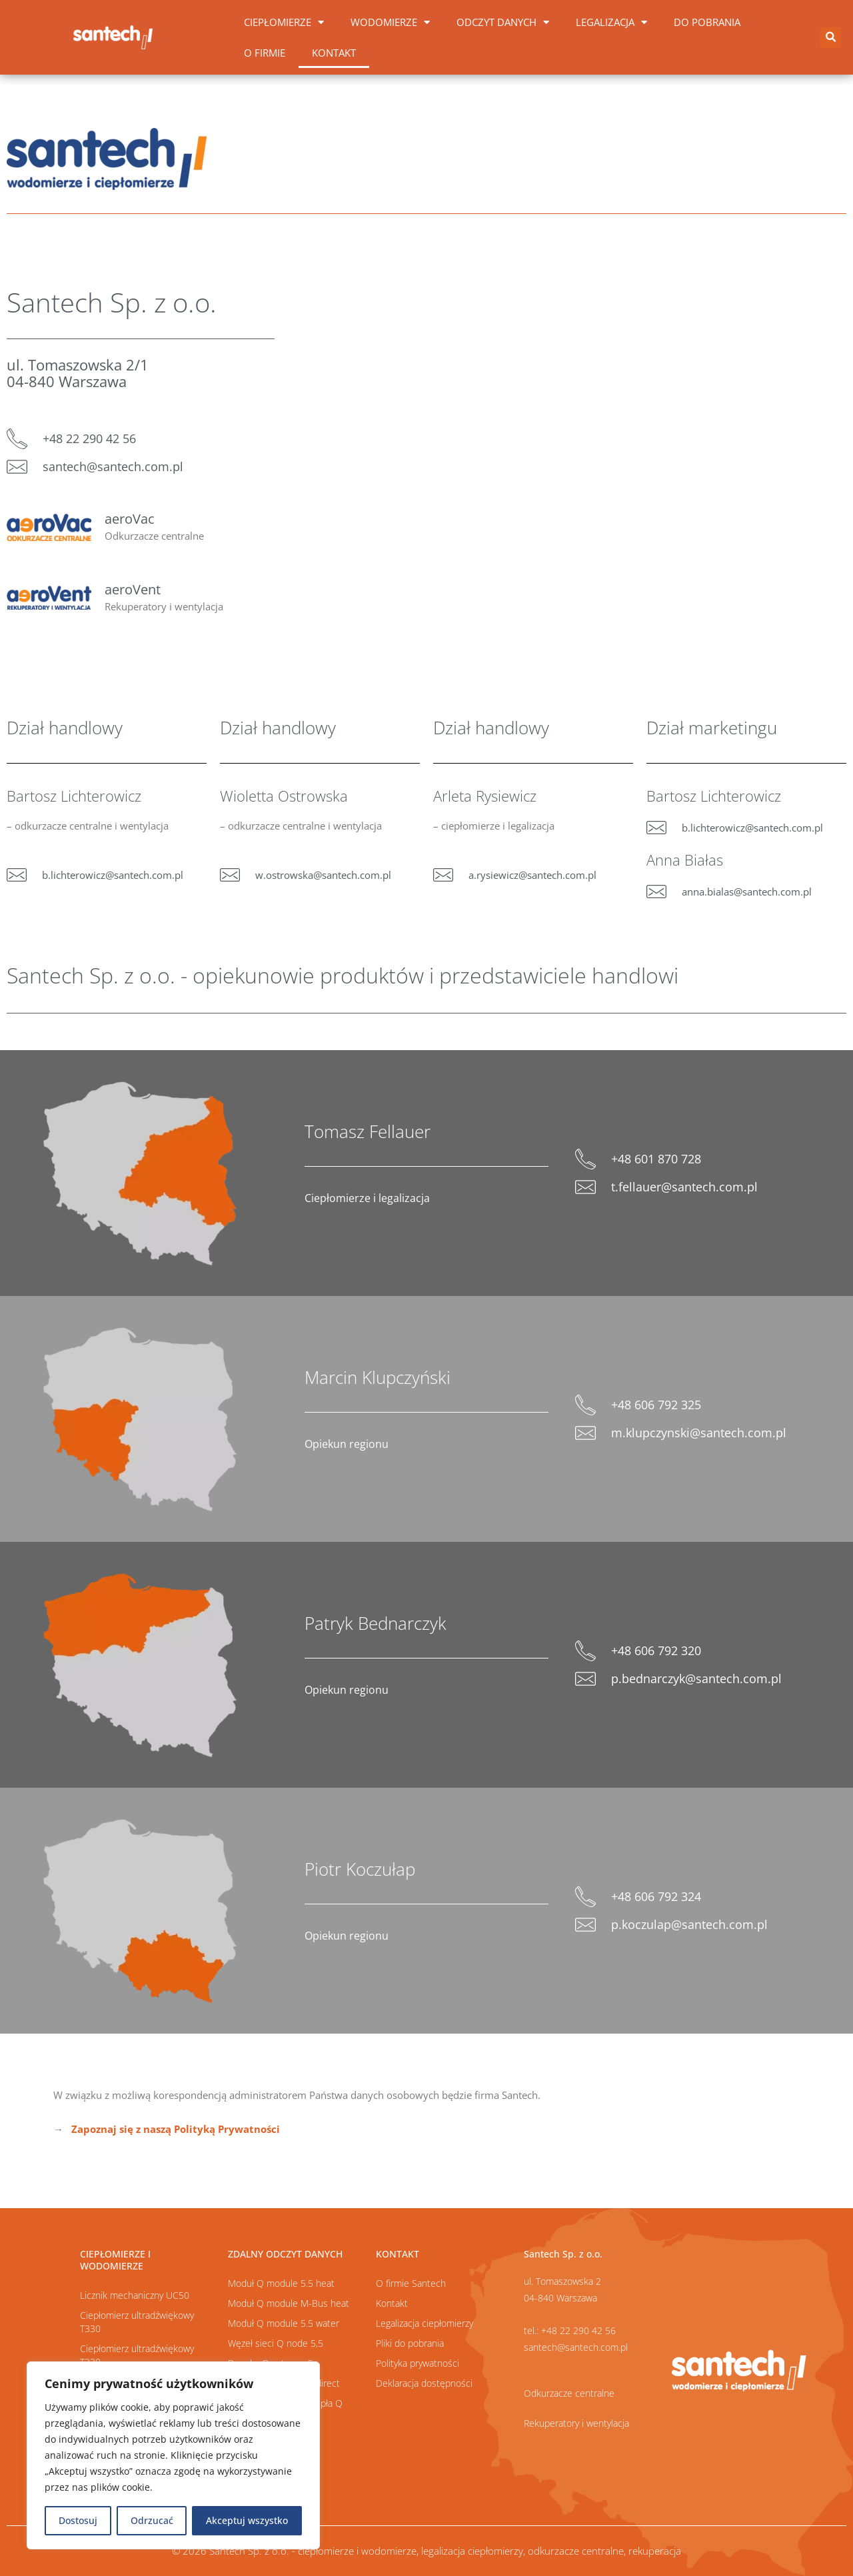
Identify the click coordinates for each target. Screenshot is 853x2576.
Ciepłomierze (284, 22)
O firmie (264, 52)
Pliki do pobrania (410, 2343)
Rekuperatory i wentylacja (576, 2423)
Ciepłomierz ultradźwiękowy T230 (137, 2355)
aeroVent (133, 589)
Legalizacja (611, 22)
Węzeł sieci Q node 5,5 (275, 2343)
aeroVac (130, 519)
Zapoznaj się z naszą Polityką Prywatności (175, 2129)
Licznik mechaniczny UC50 (134, 2295)
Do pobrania (707, 22)
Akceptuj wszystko (247, 2520)
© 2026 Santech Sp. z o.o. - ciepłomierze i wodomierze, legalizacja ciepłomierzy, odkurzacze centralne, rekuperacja (426, 2550)
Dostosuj (78, 2520)
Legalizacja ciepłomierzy (424, 2323)
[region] (173, 2455)
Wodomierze (390, 22)
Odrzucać (152, 2520)
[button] (830, 37)
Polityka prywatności (417, 2363)
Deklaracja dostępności (424, 2383)
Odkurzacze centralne (569, 2393)
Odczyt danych (502, 22)
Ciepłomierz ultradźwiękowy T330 (137, 2322)
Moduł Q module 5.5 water (283, 2323)
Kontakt (334, 52)
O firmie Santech (411, 2283)
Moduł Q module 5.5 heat (281, 2283)
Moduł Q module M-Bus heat (288, 2303)
